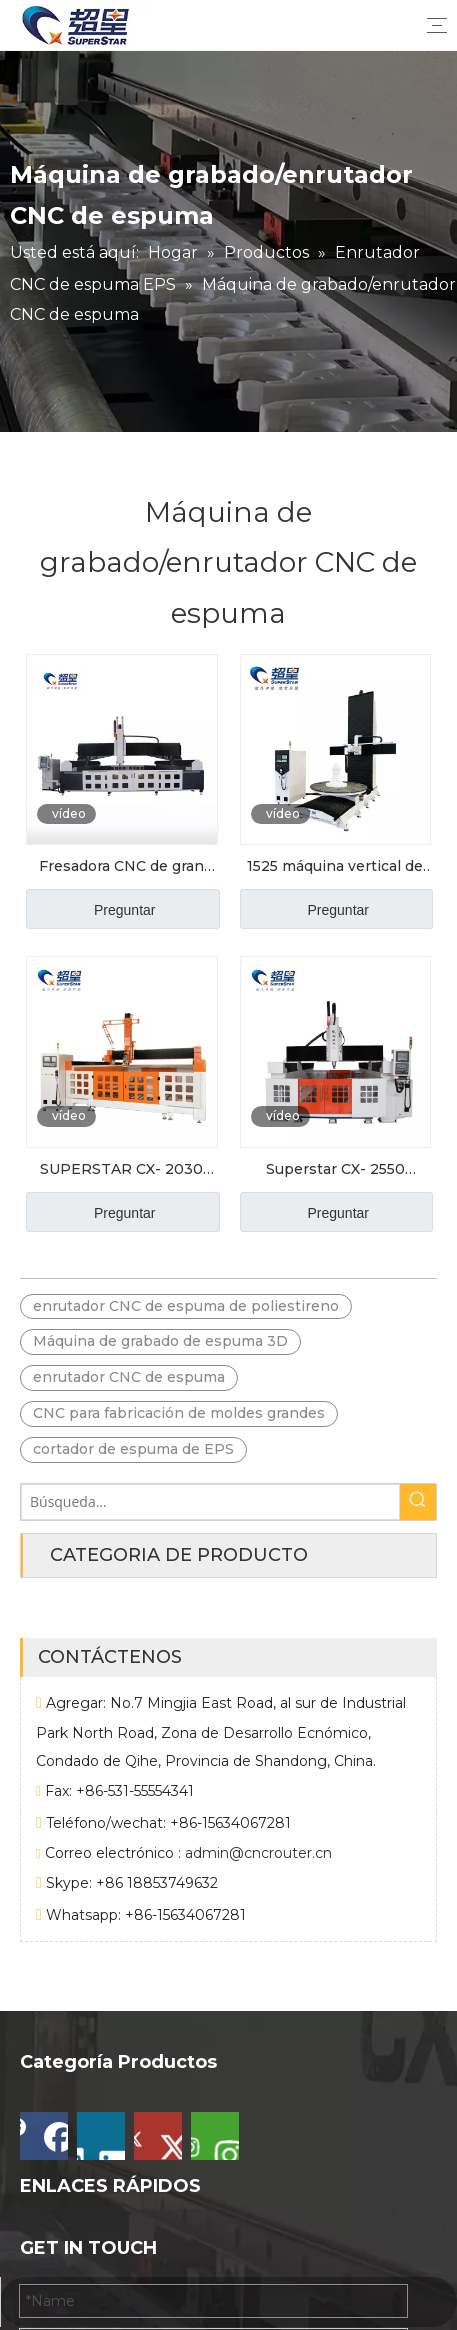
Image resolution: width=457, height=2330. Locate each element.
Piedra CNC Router (86, 2209)
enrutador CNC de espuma (129, 1377)
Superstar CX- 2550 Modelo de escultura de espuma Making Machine (335, 1171)
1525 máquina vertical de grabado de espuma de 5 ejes (335, 868)
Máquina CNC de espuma (109, 2147)
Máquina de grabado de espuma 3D (160, 1341)
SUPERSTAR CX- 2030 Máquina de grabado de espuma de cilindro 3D (122, 1171)
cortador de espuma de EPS (133, 1449)
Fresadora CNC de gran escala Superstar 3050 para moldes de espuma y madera (122, 868)
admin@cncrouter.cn (258, 1897)
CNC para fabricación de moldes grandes (179, 1413)
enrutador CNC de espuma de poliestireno (186, 1306)
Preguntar (124, 910)
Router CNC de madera (102, 2239)
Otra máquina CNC (85, 2178)
